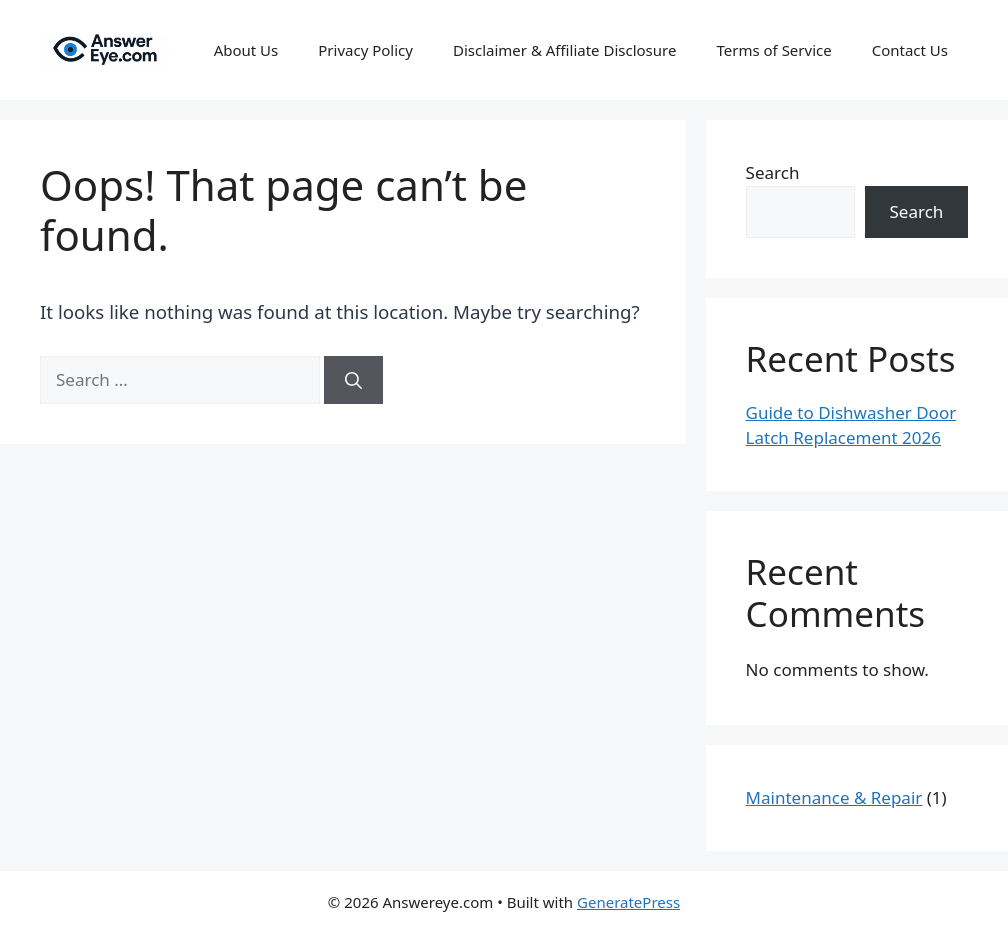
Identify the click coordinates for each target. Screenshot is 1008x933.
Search (773, 172)
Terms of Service (773, 50)
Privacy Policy (365, 50)
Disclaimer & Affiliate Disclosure (565, 50)
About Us (246, 50)
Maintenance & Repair (834, 797)
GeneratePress (628, 902)
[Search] (353, 380)
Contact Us (910, 50)
